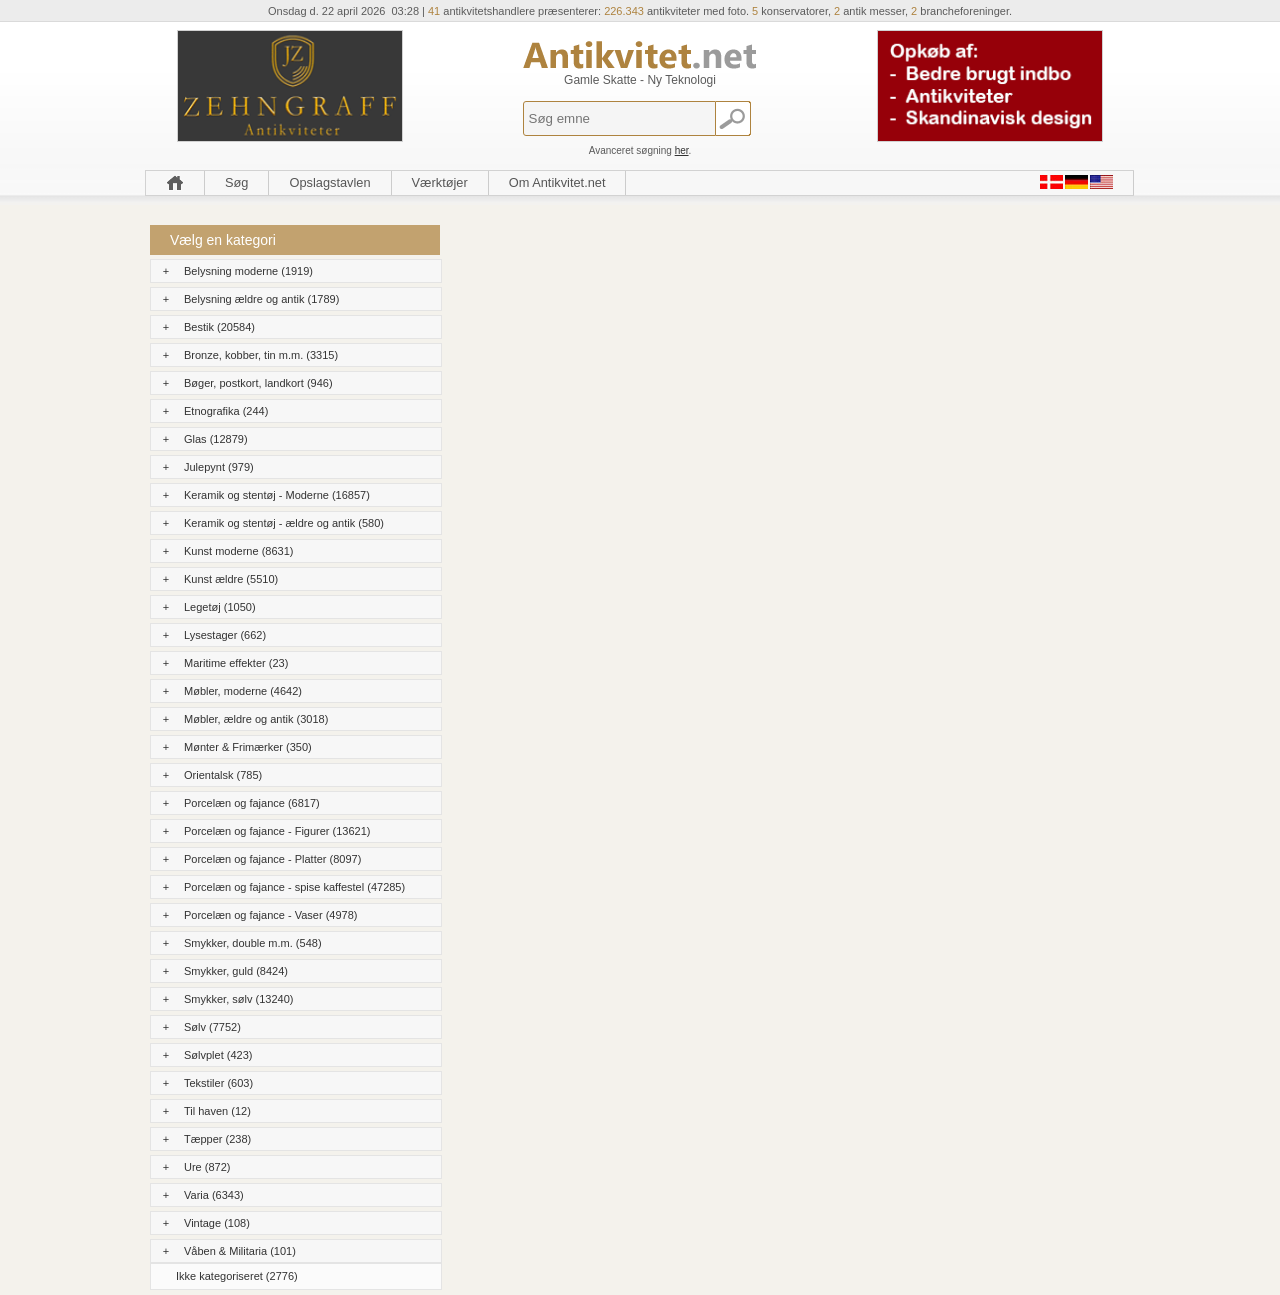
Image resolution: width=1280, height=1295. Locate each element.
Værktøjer (440, 182)
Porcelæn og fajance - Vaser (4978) (270, 915)
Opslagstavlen (329, 182)
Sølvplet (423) (218, 1055)
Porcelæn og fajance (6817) (252, 803)
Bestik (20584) (219, 327)
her (682, 150)
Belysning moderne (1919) (248, 271)
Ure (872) (207, 1167)
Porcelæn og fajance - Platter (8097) (272, 859)
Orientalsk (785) (223, 775)
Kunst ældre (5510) (231, 579)
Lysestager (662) (225, 635)
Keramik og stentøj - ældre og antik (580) (284, 523)
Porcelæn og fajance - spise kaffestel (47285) (294, 887)
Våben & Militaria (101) (240, 1251)
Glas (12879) (216, 439)
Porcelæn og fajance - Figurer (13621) (277, 831)
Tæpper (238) (217, 1139)
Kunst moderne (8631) (238, 551)
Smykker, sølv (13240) (238, 999)
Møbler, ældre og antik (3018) (256, 719)
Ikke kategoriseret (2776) (237, 1276)
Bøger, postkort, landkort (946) (258, 383)
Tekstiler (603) (218, 1083)
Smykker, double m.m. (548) (253, 943)
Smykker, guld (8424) (236, 971)
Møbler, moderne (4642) (243, 691)
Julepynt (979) (219, 467)
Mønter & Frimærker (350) (248, 747)
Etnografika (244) (226, 411)
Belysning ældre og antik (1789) (261, 299)
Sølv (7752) (212, 1027)
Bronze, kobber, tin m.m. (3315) (261, 355)
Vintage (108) (217, 1223)
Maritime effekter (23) (236, 663)
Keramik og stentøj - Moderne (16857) (277, 495)
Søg (236, 182)
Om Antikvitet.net (557, 182)
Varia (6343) (214, 1195)
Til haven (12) (217, 1111)
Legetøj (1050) (220, 607)
